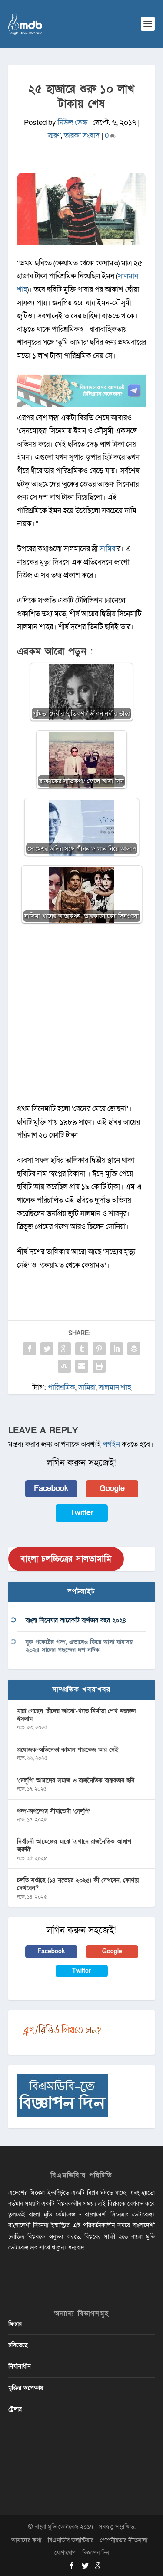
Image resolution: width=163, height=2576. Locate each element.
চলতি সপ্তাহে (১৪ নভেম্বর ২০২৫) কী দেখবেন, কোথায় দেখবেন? (78, 1884)
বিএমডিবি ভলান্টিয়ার (70, 2540)
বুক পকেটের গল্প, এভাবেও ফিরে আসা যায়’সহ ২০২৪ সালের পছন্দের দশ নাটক (79, 1646)
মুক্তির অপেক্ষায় (25, 2388)
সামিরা (108, 549)
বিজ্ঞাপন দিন (95, 2553)
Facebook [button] (51, 1489)
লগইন (111, 1444)
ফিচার (15, 2324)
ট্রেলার (15, 2409)
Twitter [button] (81, 1513)
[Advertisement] (81, 1017)
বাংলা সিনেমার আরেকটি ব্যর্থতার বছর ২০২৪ (76, 1620)
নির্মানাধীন (19, 2366)
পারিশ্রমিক (61, 1388)
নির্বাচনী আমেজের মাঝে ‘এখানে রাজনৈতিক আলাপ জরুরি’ (74, 1845)
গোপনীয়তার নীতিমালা (123, 2540)
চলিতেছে (18, 2345)
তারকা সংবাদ (82, 136)
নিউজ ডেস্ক (72, 122)
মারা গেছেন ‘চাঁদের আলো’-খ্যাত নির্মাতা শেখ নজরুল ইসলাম (76, 1715)
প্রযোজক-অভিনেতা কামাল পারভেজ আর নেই (67, 1750)
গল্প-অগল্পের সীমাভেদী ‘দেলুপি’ (53, 1811)
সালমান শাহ (115, 1388)
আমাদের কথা (26, 2540)
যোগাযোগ (65, 2553)
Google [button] (112, 1489)
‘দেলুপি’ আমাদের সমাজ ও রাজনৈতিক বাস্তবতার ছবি (75, 1780)
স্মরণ (54, 136)
